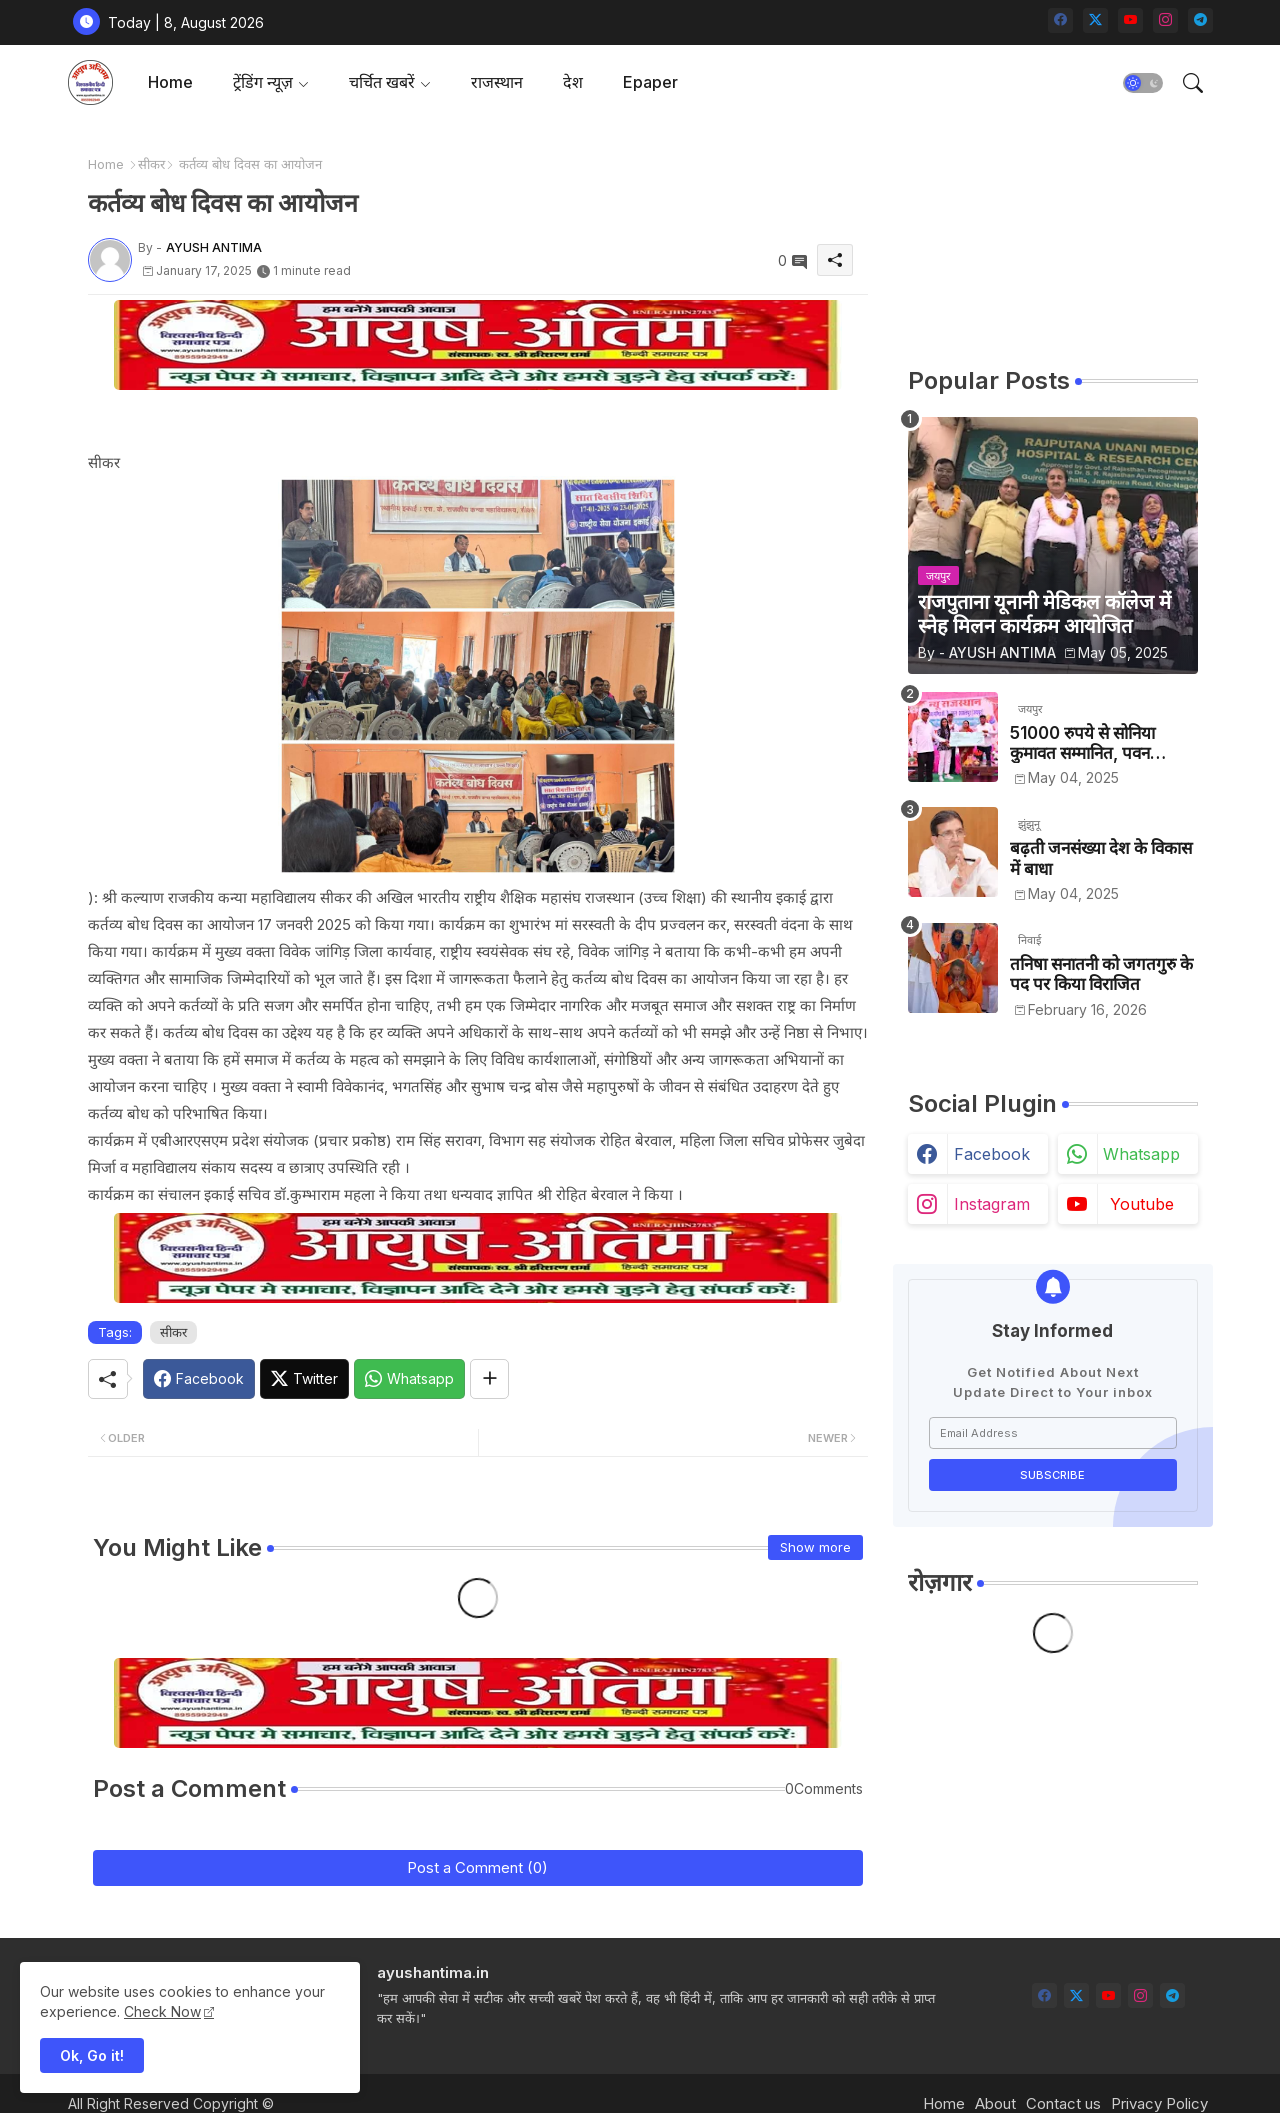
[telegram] (1200, 20)
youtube (1142, 1204)
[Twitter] (304, 1379)
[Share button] (489, 1379)
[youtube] (1130, 20)
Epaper (650, 82)
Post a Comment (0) (477, 1867)
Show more (815, 1547)
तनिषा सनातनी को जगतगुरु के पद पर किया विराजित (1101, 974)
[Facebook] (199, 1379)
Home (170, 82)
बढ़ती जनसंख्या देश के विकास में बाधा (1101, 858)
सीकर (151, 164)
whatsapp (1141, 1154)
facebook (992, 1154)
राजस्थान (497, 82)
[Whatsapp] (409, 1379)
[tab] (170, 82)
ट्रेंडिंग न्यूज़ (263, 82)
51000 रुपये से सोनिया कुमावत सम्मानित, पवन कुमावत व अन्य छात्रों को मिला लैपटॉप (1099, 743)
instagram (992, 1204)
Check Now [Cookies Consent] (162, 2011)
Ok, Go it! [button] (92, 2055)
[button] (1143, 83)
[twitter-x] (1095, 20)
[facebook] (1060, 20)
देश (573, 82)
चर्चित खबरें (382, 82)
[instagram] (1165, 20)
